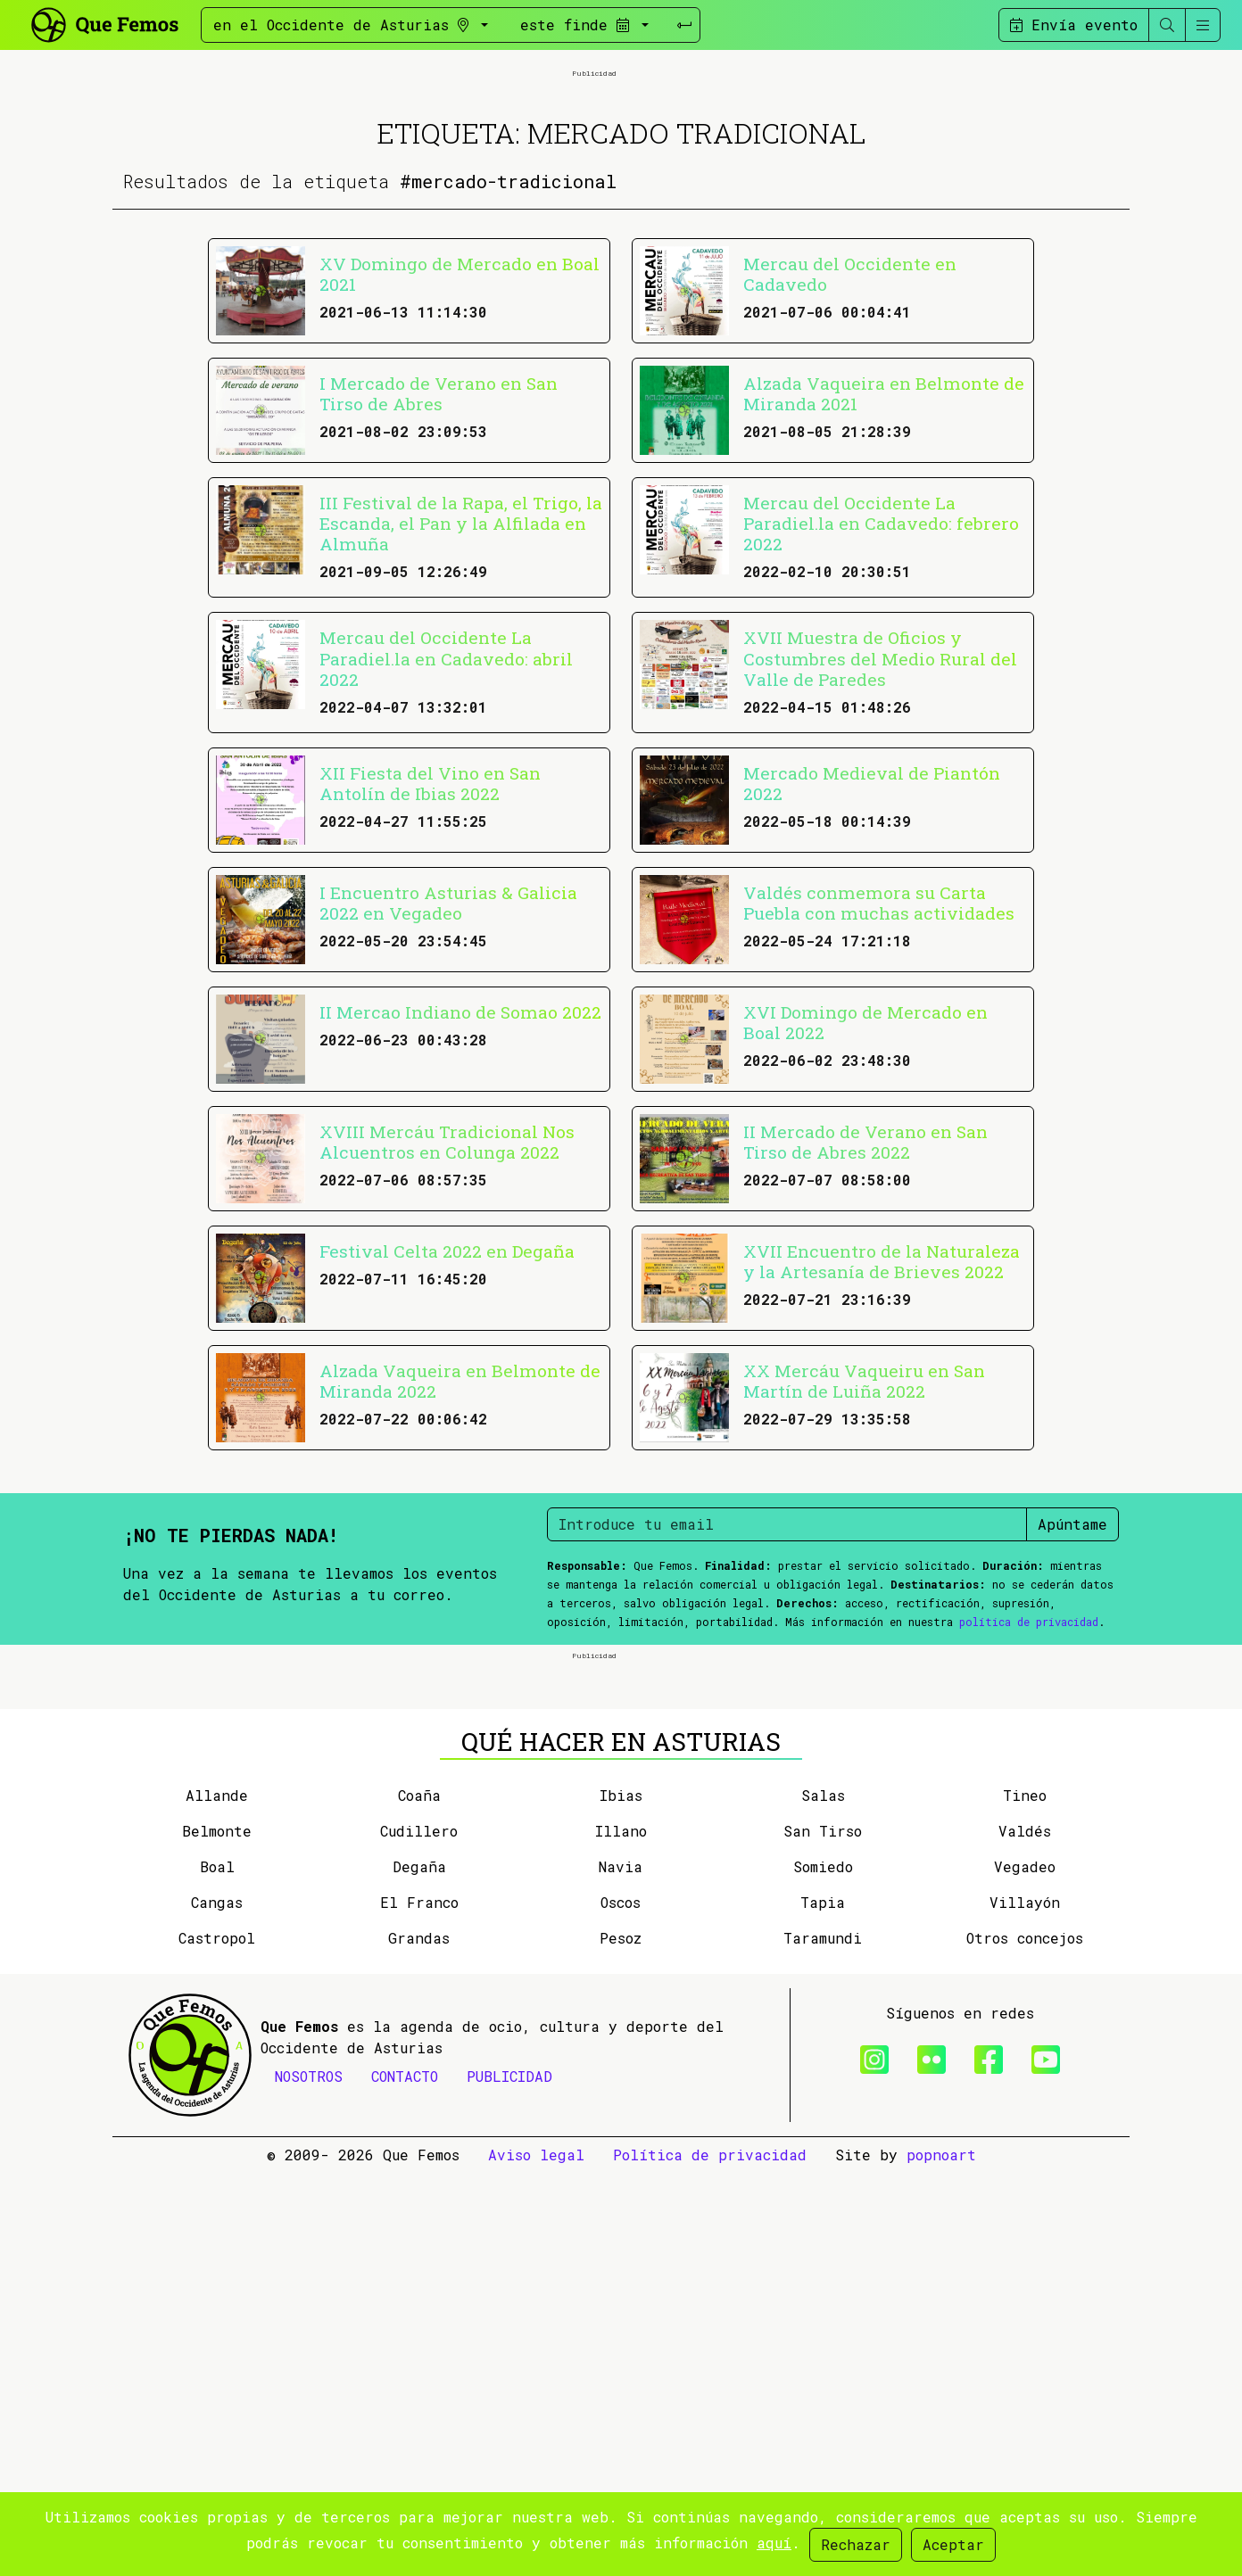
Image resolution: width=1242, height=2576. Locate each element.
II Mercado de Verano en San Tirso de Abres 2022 (865, 1343)
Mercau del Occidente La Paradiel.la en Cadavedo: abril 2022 (446, 859)
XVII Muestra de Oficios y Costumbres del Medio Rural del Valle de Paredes (880, 859)
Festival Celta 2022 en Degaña (447, 1452)
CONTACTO (404, 2479)
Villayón (1024, 2305)
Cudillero (419, 2234)
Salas (823, 2198)
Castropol (216, 2341)
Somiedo (823, 2269)
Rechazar (855, 2544)
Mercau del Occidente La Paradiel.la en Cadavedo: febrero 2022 (881, 724)
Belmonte (217, 2234)
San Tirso (822, 2234)
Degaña (419, 2269)
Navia (620, 2269)
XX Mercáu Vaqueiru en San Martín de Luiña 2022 (864, 1582)
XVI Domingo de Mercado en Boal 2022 (865, 1223)
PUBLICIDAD (509, 2479)
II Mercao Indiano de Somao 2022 (460, 1213)
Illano (621, 2234)
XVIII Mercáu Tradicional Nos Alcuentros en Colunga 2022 (447, 1343)
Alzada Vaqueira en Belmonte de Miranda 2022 (459, 1582)
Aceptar (953, 2544)
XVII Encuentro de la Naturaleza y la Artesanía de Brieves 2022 (881, 1462)
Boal (217, 2269)
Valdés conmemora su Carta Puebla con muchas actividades (878, 1104)
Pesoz (621, 2341)
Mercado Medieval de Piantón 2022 (871, 984)
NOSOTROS (309, 2479)
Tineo (1025, 2198)
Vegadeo (1025, 2269)
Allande (217, 2198)
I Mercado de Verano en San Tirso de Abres (438, 595)
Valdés (1024, 2234)
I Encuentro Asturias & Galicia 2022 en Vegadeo (448, 1104)
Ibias (621, 2198)
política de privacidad (1028, 1823)
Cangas (217, 2305)
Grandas (419, 2341)
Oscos (620, 2305)
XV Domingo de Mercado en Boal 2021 (459, 475)
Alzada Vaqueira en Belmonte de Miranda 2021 (883, 595)
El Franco (419, 2305)
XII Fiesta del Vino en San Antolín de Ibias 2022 (430, 984)
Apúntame (1072, 1725)
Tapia (822, 2305)
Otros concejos (1024, 2341)
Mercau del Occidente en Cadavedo (849, 475)
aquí (774, 2542)
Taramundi (822, 2341)
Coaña (419, 2198)
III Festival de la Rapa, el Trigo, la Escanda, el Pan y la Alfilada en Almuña (460, 724)
